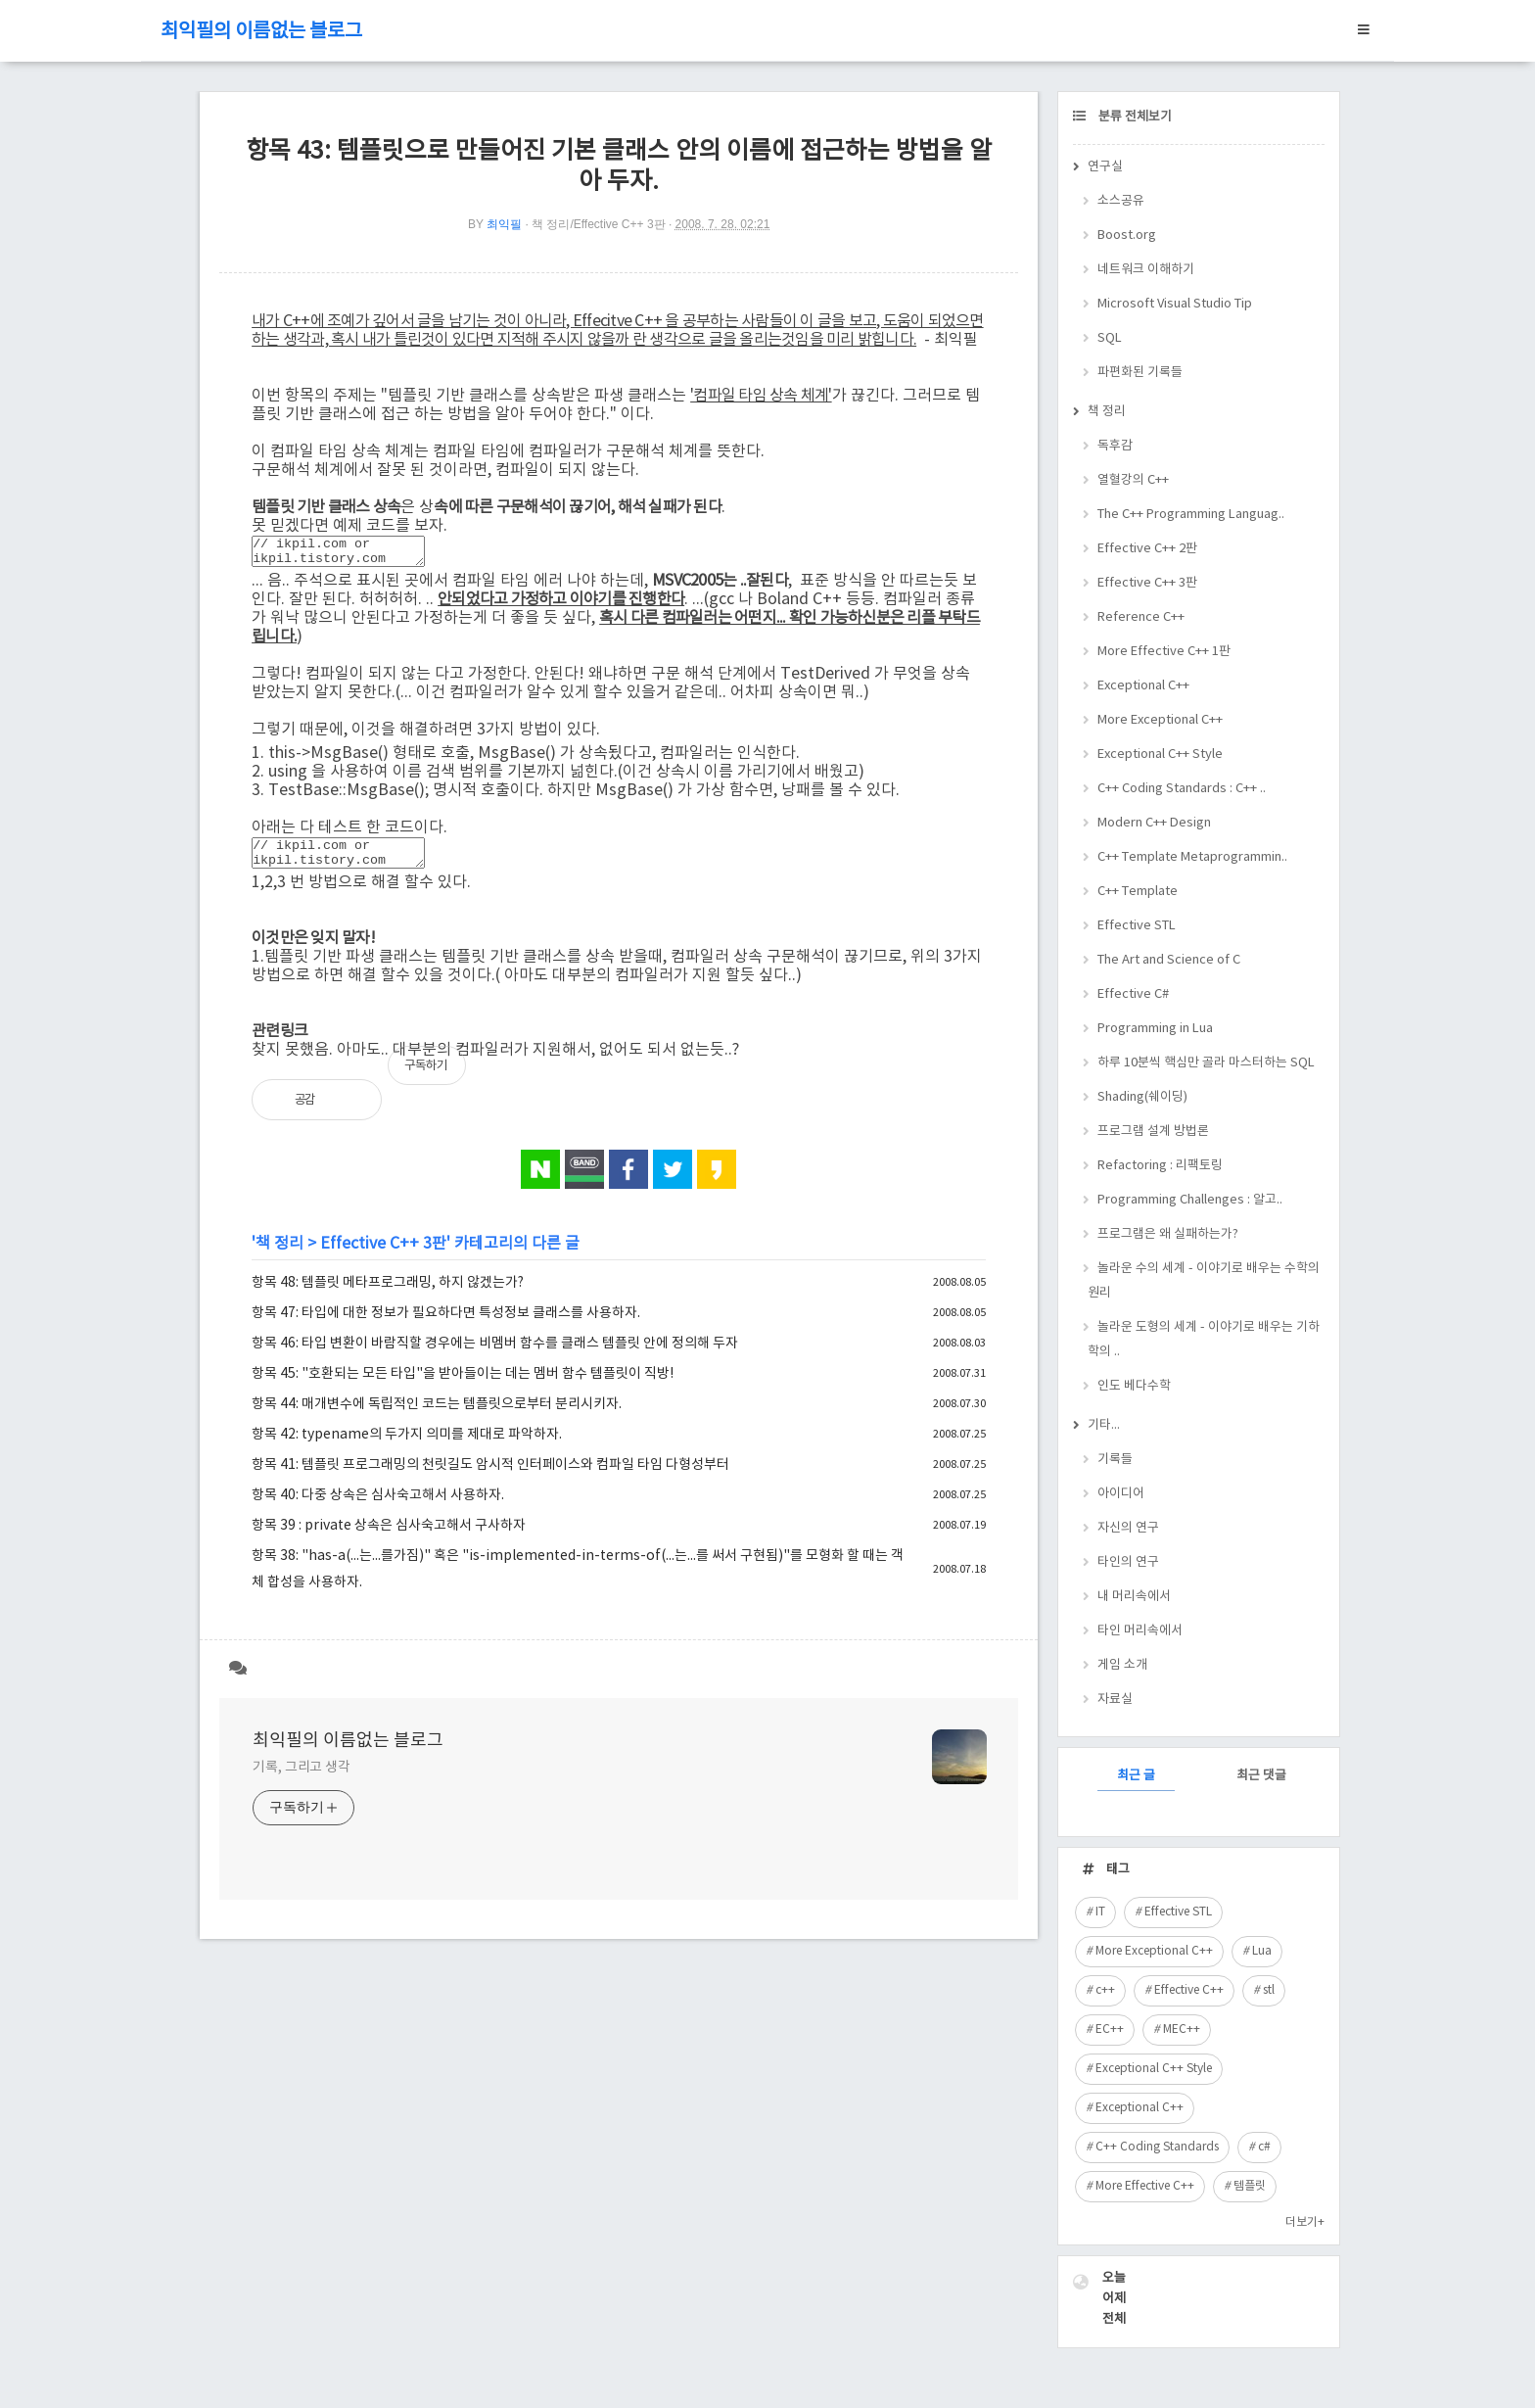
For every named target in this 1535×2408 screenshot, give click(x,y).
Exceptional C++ (1143, 686)
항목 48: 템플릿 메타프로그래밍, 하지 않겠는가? (388, 1294)
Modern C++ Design (1154, 823)
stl (1269, 1990)
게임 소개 (1122, 1665)
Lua (1262, 1951)
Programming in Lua (1155, 1028)
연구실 (1105, 167)
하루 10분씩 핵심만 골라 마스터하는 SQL (1206, 1063)
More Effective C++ (1144, 2186)
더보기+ (1305, 2222)
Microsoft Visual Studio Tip (1174, 304)
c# (1264, 2147)
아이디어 (1120, 1494)
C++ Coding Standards (1157, 2147)
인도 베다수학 (1134, 1386)
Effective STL (1136, 926)
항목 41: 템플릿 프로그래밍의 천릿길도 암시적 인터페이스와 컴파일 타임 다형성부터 (490, 1477)
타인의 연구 (1128, 1562)
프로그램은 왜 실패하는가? (1167, 1234)
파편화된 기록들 (1140, 372)
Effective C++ (1189, 1990)
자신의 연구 (1128, 1528)
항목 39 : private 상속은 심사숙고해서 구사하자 (389, 1537)
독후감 (1115, 446)
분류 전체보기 (1133, 117)
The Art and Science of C (1168, 960)
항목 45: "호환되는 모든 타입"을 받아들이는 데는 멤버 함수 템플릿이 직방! (463, 1385)
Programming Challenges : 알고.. (1189, 1200)
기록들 (1115, 1459)
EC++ (1109, 2029)
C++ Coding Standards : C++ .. (1181, 788)
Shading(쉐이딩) (1142, 1097)
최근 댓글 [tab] (1261, 1776)
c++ (1105, 1990)
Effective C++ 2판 (1147, 549)
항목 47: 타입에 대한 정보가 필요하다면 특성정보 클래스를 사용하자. (446, 1325)
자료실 (1115, 1699)
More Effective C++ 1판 (1164, 651)
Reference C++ (1141, 617)
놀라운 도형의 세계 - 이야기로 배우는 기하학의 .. (1204, 1339)
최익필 (504, 224)
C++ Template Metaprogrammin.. (1192, 857)
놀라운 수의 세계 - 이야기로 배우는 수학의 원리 (1204, 1280)
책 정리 (279, 1255)
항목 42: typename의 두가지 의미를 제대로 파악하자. (407, 1446)
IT (1100, 1912)
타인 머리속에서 (1140, 1631)
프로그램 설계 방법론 (1153, 1131)
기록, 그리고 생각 (301, 1779)
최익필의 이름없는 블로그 (261, 32)
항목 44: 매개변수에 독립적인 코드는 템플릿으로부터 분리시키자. (437, 1416)
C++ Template (1137, 891)
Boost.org (1126, 235)
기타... (1104, 1425)
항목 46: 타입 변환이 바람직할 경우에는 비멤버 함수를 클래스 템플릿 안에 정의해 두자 (495, 1355)
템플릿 (1249, 2186)
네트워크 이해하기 (1145, 269)
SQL (1109, 338)
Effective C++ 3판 (383, 1255)
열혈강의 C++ (1133, 480)
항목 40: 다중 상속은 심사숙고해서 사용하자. (378, 1507)
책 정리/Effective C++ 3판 (599, 224)
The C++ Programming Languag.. (1190, 514)
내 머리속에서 (1134, 1596)
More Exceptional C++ (1160, 720)
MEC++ (1181, 2029)
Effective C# (1133, 994)
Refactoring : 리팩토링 (1160, 1165)
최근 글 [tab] (1136, 1776)
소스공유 (1120, 201)
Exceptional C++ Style (1160, 754)
